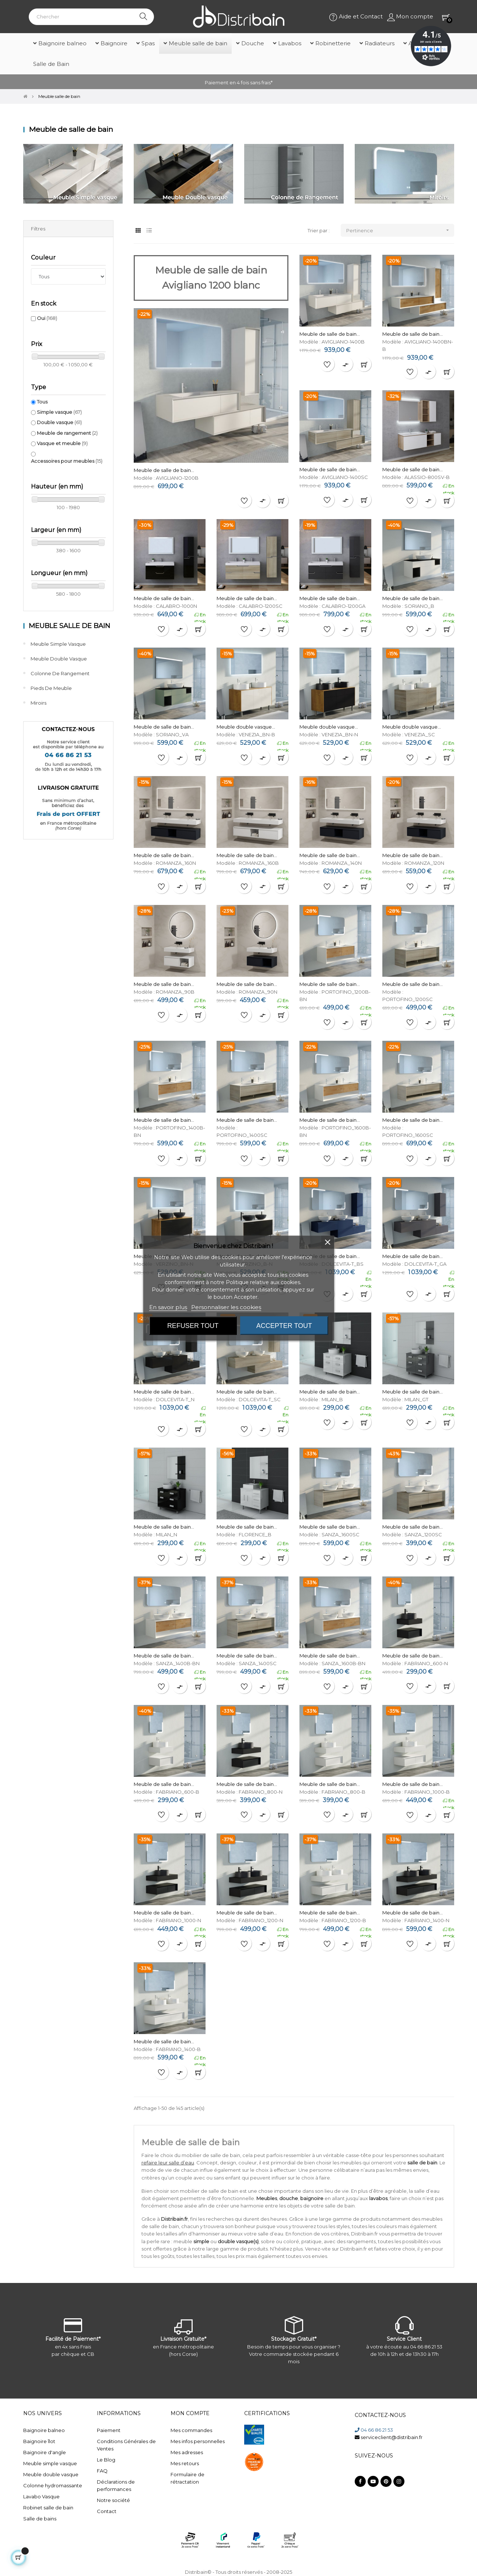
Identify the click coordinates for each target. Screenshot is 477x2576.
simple (201, 2241)
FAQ (102, 2471)
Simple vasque (59, 412)
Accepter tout (284, 1325)
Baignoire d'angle (44, 2452)
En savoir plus (168, 1306)
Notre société (113, 2500)
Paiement (108, 2430)
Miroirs (38, 703)
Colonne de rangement (60, 673)
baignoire (311, 2198)
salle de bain (422, 2163)
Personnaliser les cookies (226, 1306)
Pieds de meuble (51, 688)
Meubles (266, 2198)
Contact (106, 2511)
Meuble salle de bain (69, 626)
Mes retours (185, 2463)
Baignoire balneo (44, 2430)
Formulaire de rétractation (187, 2478)
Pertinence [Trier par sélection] (400, 230)
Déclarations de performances (116, 2485)
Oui (47, 318)
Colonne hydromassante (52, 2485)
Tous (42, 402)
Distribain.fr (174, 2219)
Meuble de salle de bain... (164, 470)
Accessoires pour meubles (66, 461)
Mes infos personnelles (198, 2441)
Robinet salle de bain (48, 2507)
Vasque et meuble (62, 443)
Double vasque (59, 422)
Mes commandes (191, 2430)
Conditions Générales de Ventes (126, 2445)
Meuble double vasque (59, 659)
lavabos (378, 2198)
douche (288, 2198)
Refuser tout (192, 1325)
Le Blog (106, 2460)
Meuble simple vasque (58, 644)
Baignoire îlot (39, 2441)
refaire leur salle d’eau (167, 2163)
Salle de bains (39, 2519)
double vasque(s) (238, 2241)
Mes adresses (187, 2452)
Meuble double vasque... (246, 727)
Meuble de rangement (67, 433)
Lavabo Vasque (41, 2496)
